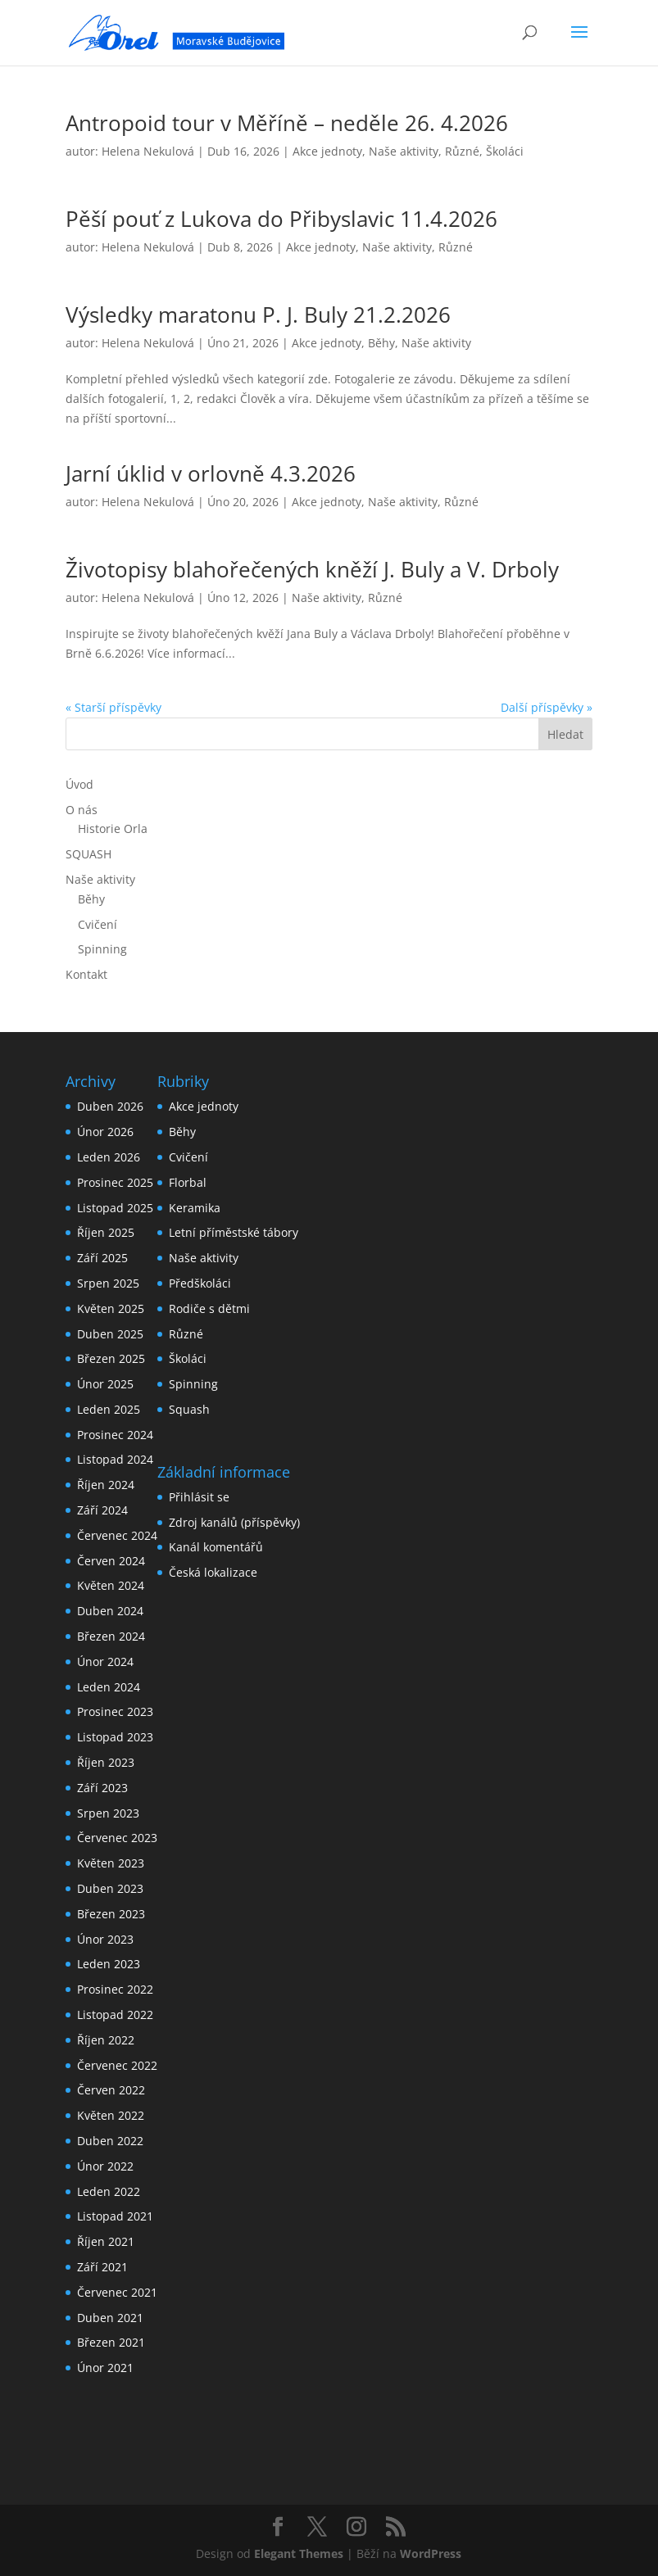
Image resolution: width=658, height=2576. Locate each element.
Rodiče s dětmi (209, 1308)
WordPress (430, 2553)
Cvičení (97, 924)
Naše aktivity (403, 151)
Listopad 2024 (115, 1459)
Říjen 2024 (105, 1484)
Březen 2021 (111, 2342)
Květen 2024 (110, 1585)
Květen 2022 (110, 2115)
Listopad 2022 (115, 2014)
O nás (82, 809)
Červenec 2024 (117, 1535)
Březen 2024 (111, 1636)
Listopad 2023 (115, 1737)
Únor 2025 (105, 1384)
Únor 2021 (105, 2367)
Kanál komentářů (216, 1547)
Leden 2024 (108, 1687)
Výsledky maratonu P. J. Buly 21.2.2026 (258, 314)
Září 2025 (102, 1257)
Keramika (194, 1208)
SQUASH (88, 854)
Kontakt (86, 974)
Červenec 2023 (117, 1837)
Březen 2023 (111, 1914)
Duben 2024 (110, 1610)
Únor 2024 (105, 1661)
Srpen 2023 (108, 1813)
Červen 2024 (111, 1561)
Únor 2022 (105, 2166)
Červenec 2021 (117, 2292)
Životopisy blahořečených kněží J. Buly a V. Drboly (312, 569)
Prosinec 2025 (115, 1182)
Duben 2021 (110, 2317)
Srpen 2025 (108, 1283)
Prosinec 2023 (115, 1711)
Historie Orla (112, 828)
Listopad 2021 (115, 2216)
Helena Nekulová (148, 151)
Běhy (381, 343)
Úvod (79, 784)
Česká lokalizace (213, 1572)
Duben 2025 (110, 1334)
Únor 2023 (105, 1939)
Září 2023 (102, 1787)
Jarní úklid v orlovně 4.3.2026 (211, 473)
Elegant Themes (298, 2553)
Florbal (187, 1182)
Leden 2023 (108, 1964)
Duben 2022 (110, 2140)
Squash (189, 1409)
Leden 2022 (108, 2191)
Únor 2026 (105, 1131)
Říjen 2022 (105, 2040)
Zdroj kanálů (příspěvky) (234, 1522)
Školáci (505, 151)
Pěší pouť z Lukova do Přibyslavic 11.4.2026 (281, 218)
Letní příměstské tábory (233, 1232)
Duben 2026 (110, 1106)
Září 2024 (102, 1510)
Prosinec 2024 (115, 1434)
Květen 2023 (110, 1863)
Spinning (102, 949)
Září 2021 (102, 2267)
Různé (462, 151)
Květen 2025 (110, 1308)
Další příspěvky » (546, 707)
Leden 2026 (108, 1157)
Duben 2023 (110, 1888)
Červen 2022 (111, 2090)
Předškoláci (200, 1283)
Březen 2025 (111, 1358)
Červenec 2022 (117, 2065)
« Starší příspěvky (113, 707)
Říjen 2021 (105, 2241)
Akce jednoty (327, 151)
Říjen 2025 (105, 1232)
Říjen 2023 (105, 1762)
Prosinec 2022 (115, 1989)
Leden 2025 (108, 1409)
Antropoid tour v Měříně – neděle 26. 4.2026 (287, 123)
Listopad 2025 (115, 1208)
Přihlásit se (199, 1497)
